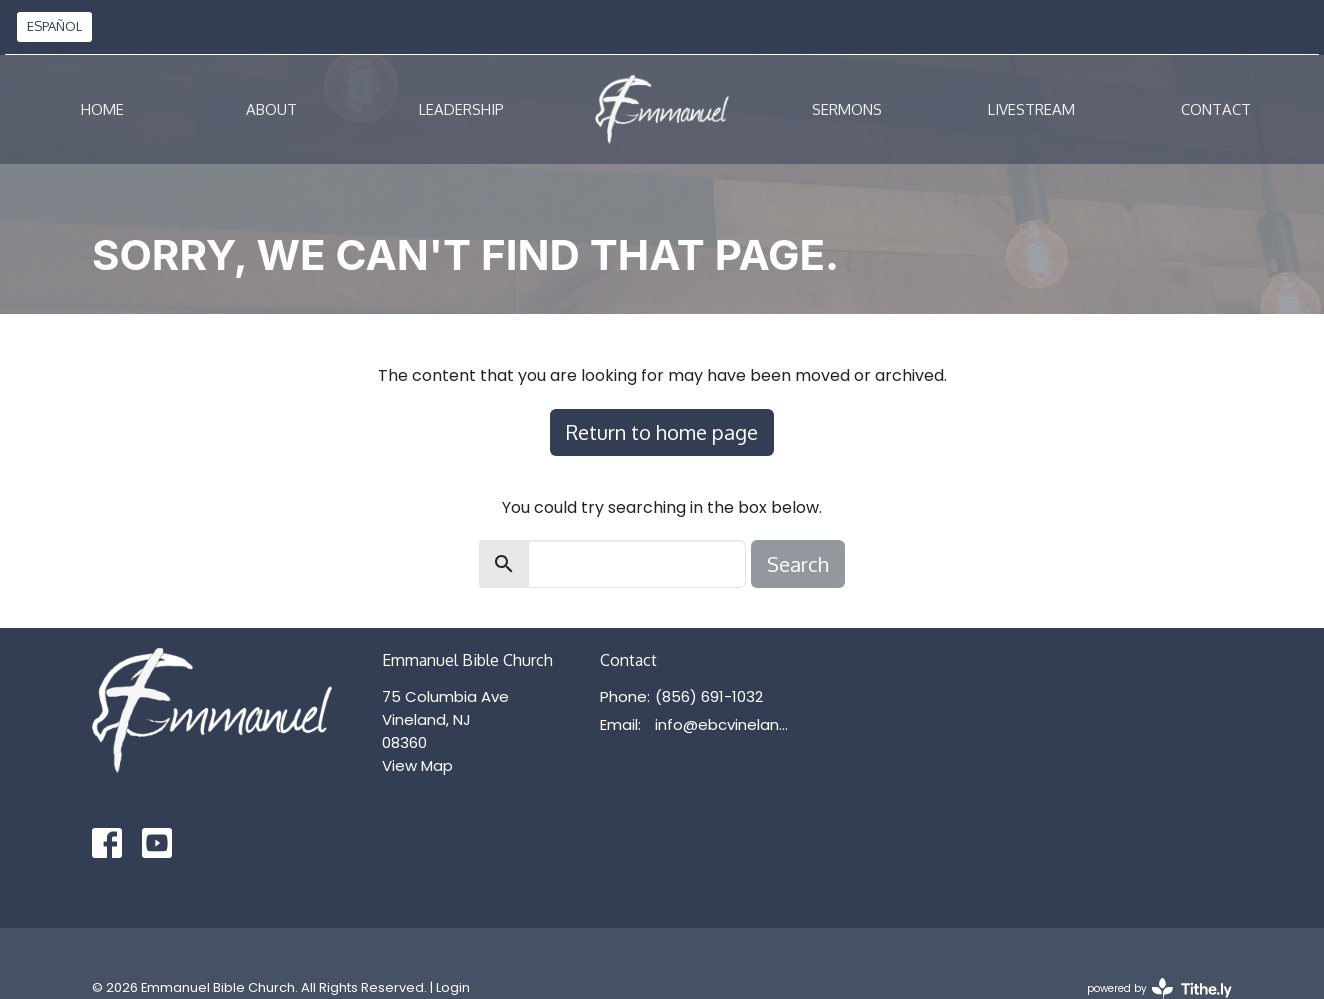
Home (102, 109)
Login (453, 987)
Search (798, 564)
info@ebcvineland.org (726, 724)
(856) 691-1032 (709, 696)
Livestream (1031, 109)
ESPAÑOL (54, 26)
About (271, 109)
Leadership (461, 109)
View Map (417, 765)
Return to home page (662, 432)
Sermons (847, 109)
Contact (1216, 109)
